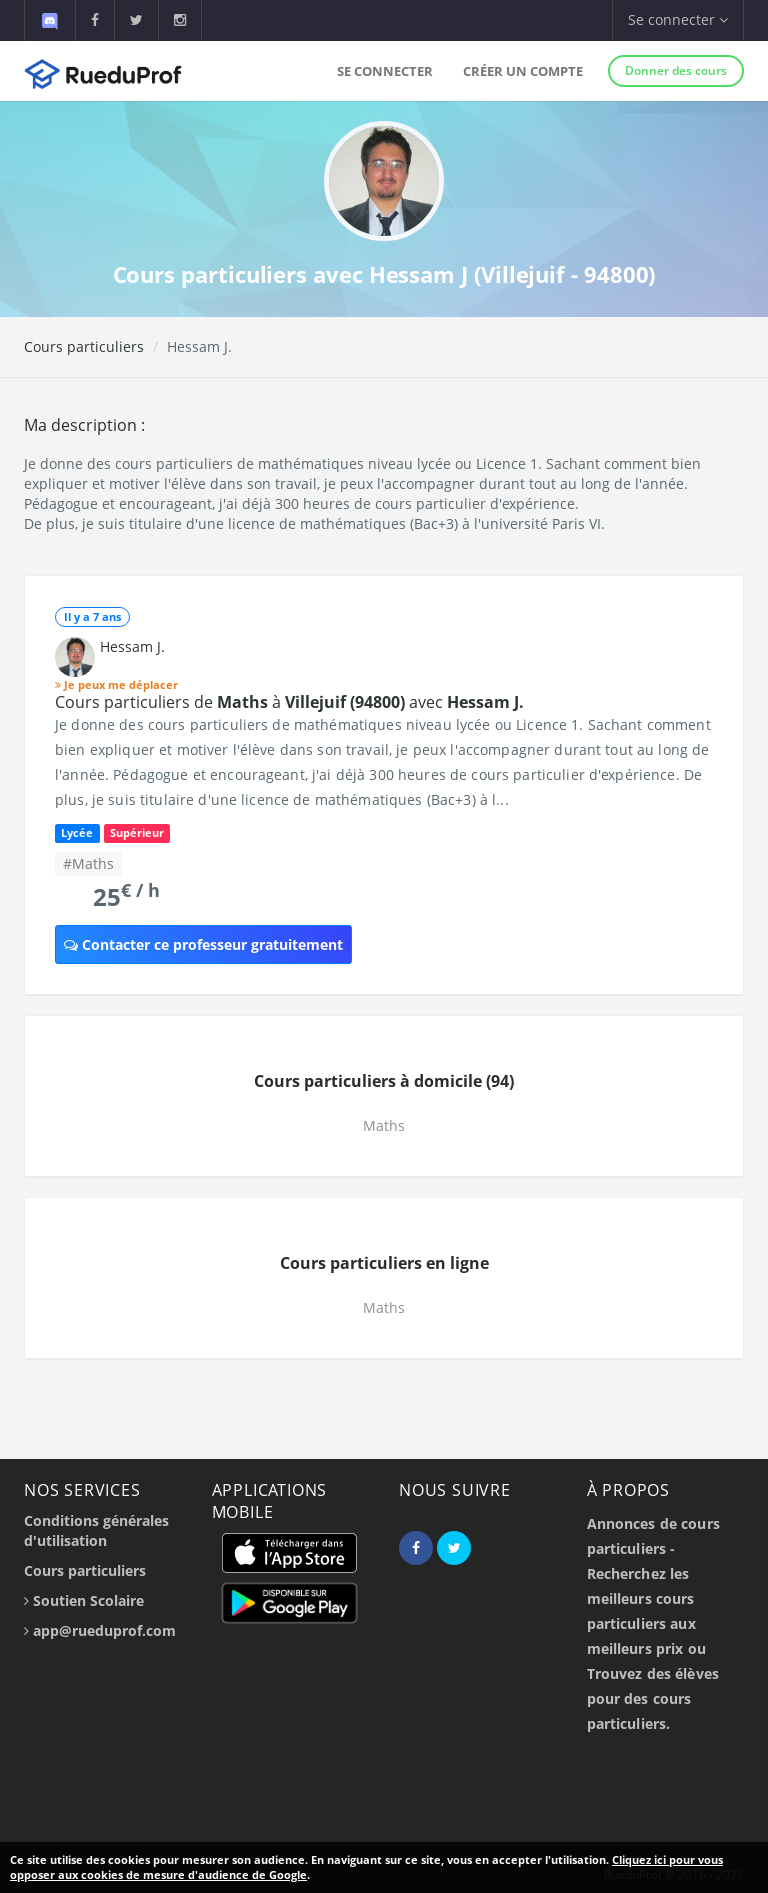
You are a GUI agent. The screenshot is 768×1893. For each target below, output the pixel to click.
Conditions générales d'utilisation (96, 1530)
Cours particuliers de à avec (289, 702)
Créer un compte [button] (523, 71)
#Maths (88, 863)
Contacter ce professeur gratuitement (203, 944)
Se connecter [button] (678, 19)
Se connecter (385, 71)
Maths (384, 1125)
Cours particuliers (84, 346)
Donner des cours (676, 70)
